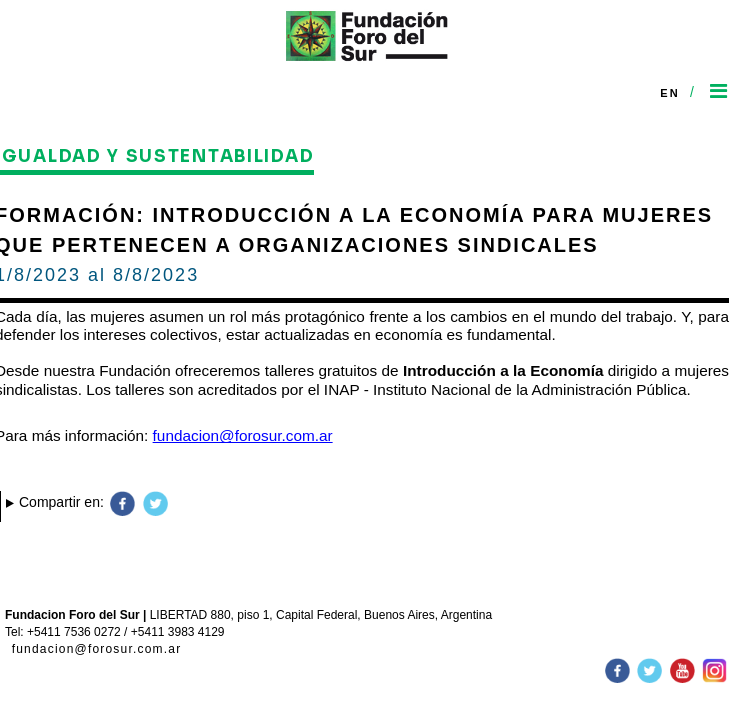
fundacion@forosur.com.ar (97, 649)
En (670, 93)
